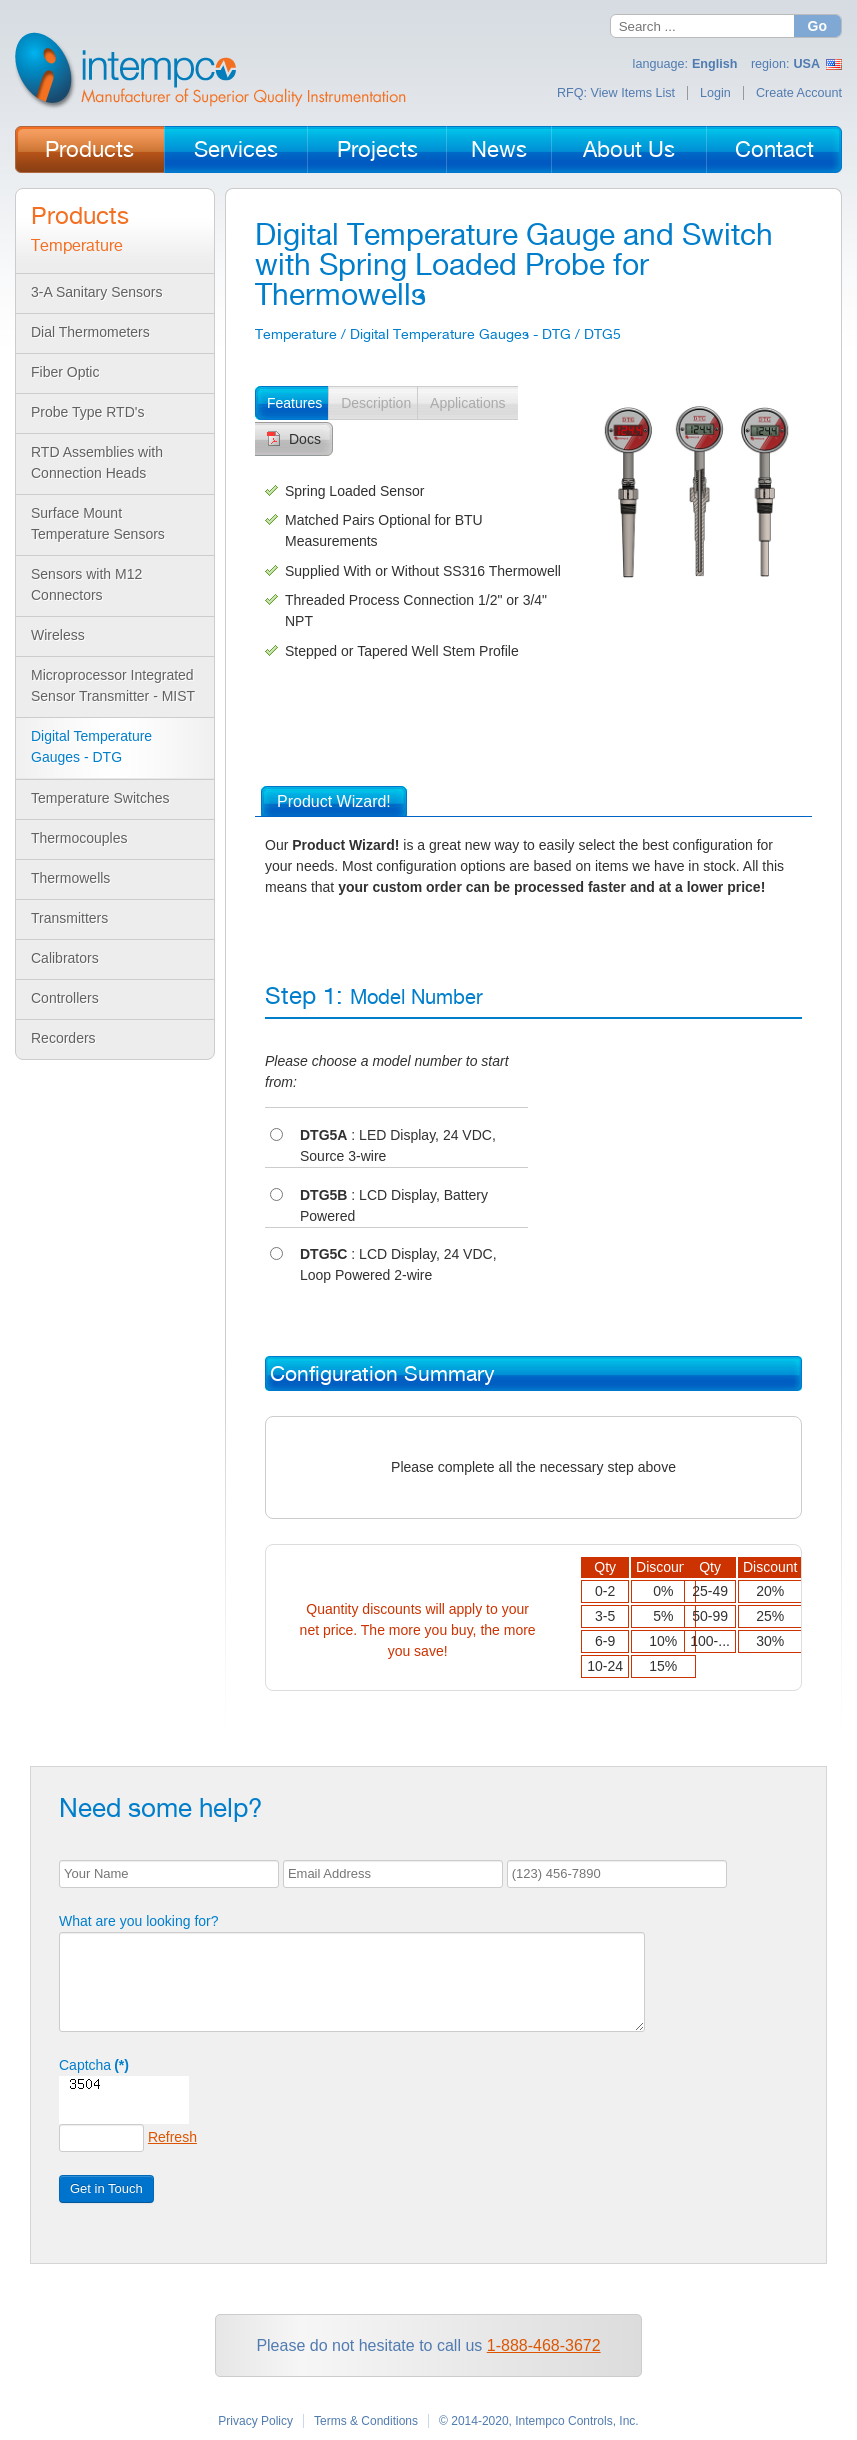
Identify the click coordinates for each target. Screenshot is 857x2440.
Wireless (58, 635)
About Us (629, 149)
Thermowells (70, 878)
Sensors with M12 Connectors (86, 584)
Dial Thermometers (90, 332)
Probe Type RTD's (87, 412)
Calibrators (65, 958)
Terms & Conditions (366, 2421)
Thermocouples (79, 838)
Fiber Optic (65, 372)
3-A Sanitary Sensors (97, 292)
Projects (377, 149)
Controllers (65, 998)
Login (715, 93)
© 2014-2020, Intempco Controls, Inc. (539, 2421)
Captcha (94, 2065)
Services (236, 149)
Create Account (799, 93)
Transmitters (69, 918)
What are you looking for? (139, 1921)
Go (817, 26)
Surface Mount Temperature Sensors (98, 523)
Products (89, 149)
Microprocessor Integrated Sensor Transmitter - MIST (113, 685)
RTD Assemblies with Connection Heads (97, 462)
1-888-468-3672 (544, 2345)
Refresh (172, 2137)
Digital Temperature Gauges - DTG (91, 746)
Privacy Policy (255, 2421)
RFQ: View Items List (616, 93)
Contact (774, 149)
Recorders (63, 1038)
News (499, 149)
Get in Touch (106, 2188)
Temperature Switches (100, 798)
